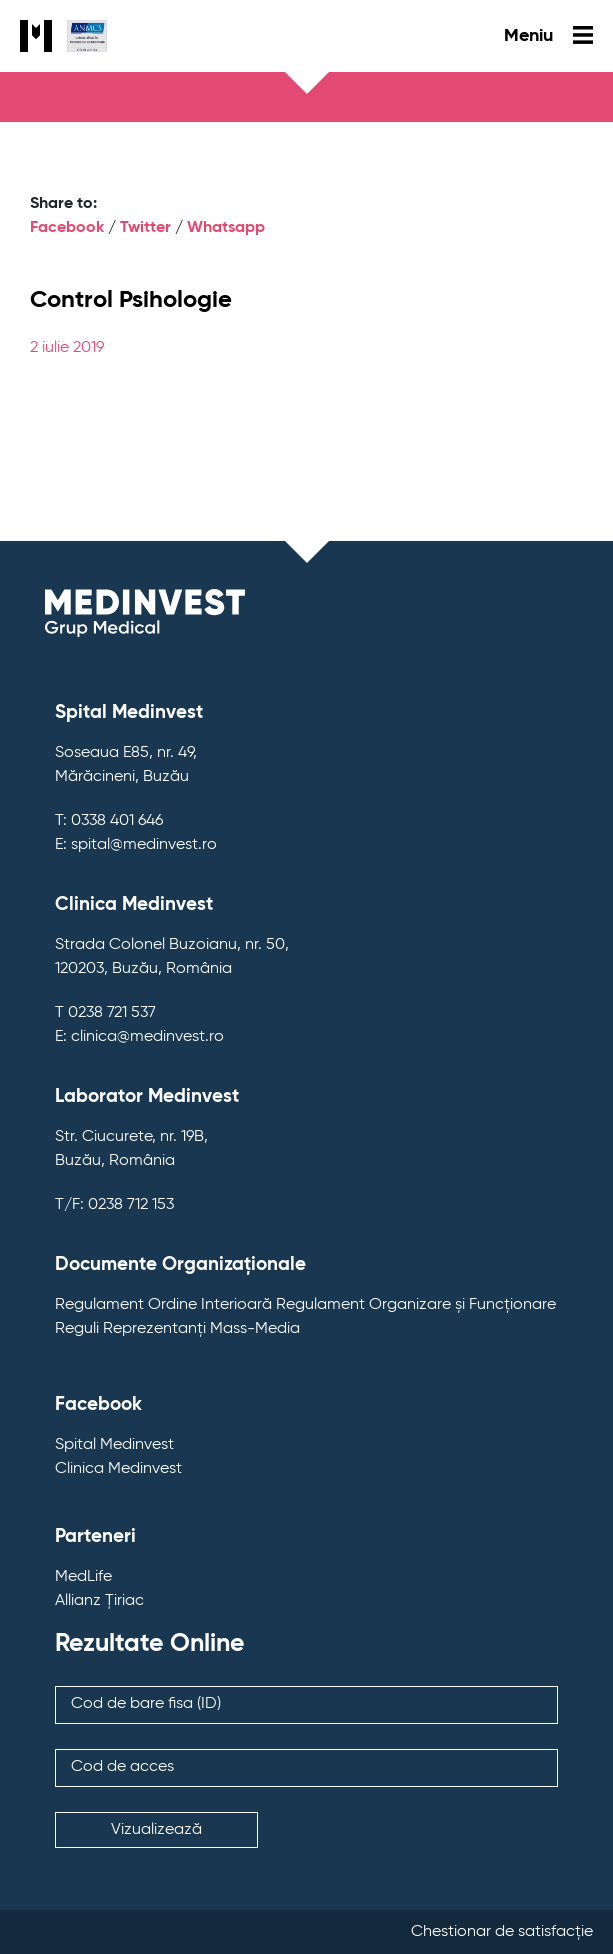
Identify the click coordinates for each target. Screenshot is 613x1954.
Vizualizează (156, 1830)
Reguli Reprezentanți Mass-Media (177, 1329)
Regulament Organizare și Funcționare (416, 1305)
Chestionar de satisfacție (502, 1932)
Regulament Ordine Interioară (163, 1305)
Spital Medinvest (114, 1445)
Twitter (145, 228)
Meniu (548, 36)
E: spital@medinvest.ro (136, 845)
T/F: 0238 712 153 (114, 1205)
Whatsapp (226, 228)
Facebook (67, 228)
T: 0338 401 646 (109, 821)
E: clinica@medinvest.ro (139, 1037)
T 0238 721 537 (105, 1013)
